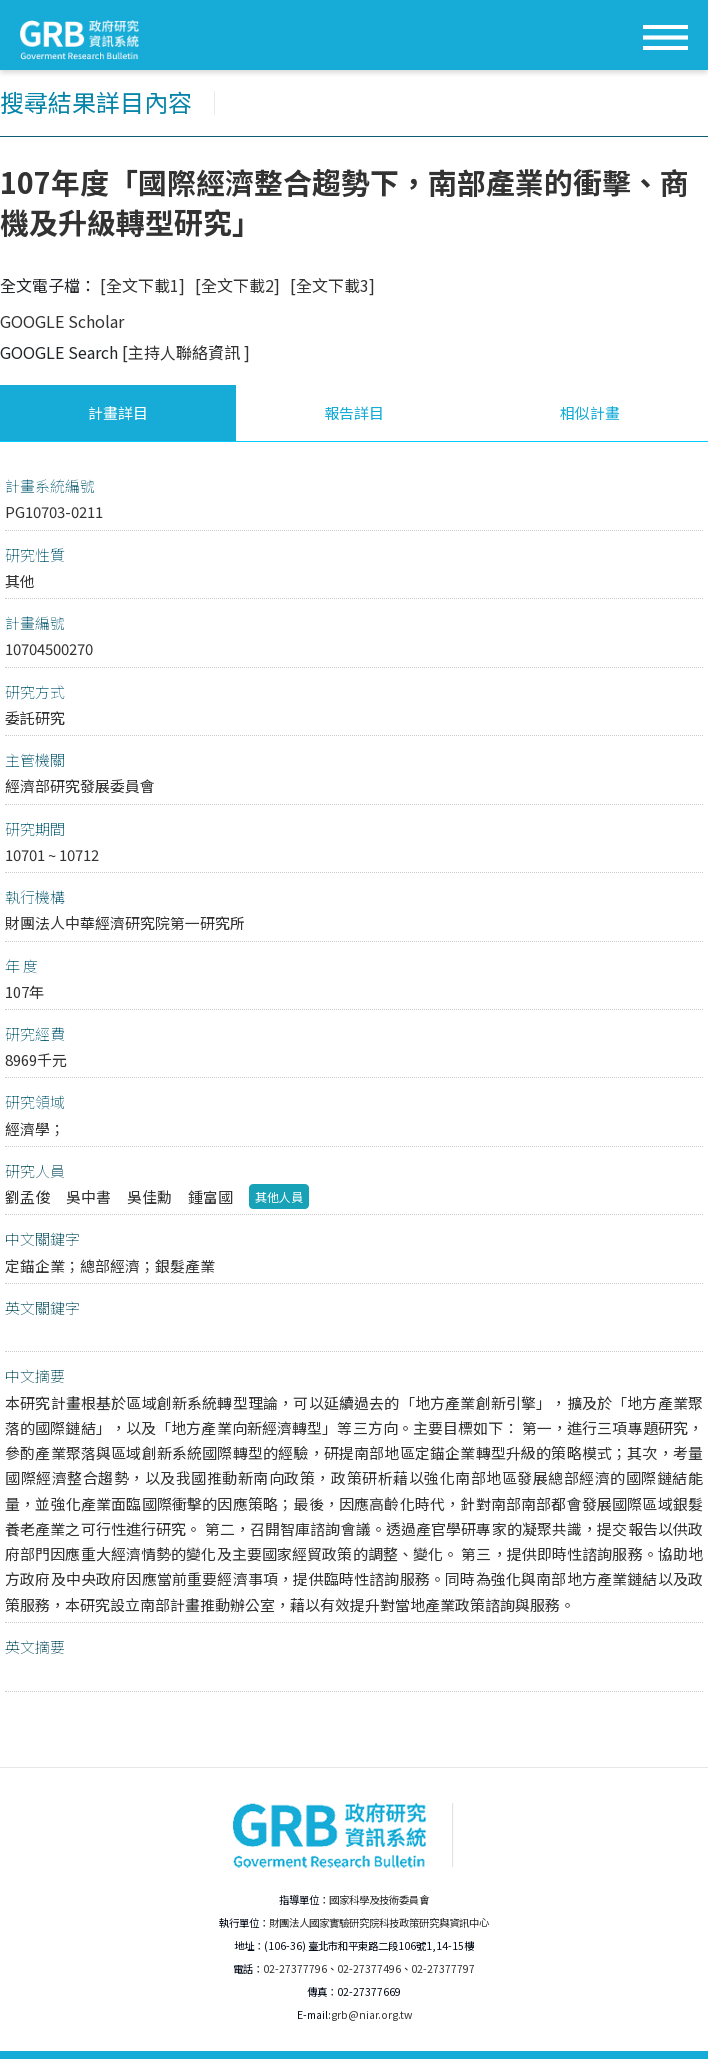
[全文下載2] (237, 285)
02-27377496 (369, 1968)
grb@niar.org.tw (371, 2014)
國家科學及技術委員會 (379, 1899)
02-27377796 (295, 1968)
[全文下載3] (332, 285)
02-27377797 (443, 1968)
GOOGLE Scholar (62, 321)
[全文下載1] (142, 285)
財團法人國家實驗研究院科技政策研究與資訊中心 (379, 1922)
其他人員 (279, 1196)
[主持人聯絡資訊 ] (186, 352)
